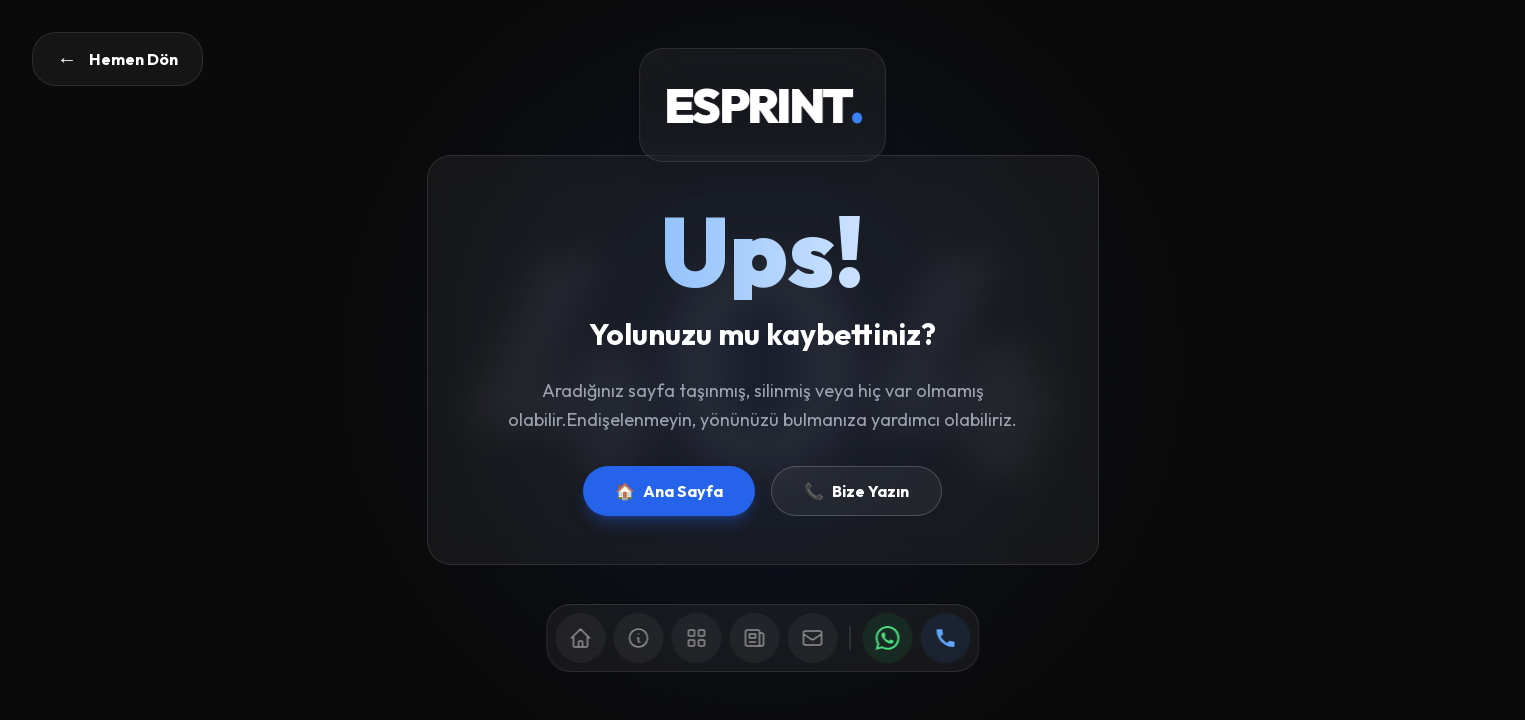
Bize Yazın (856, 491)
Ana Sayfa (669, 491)
